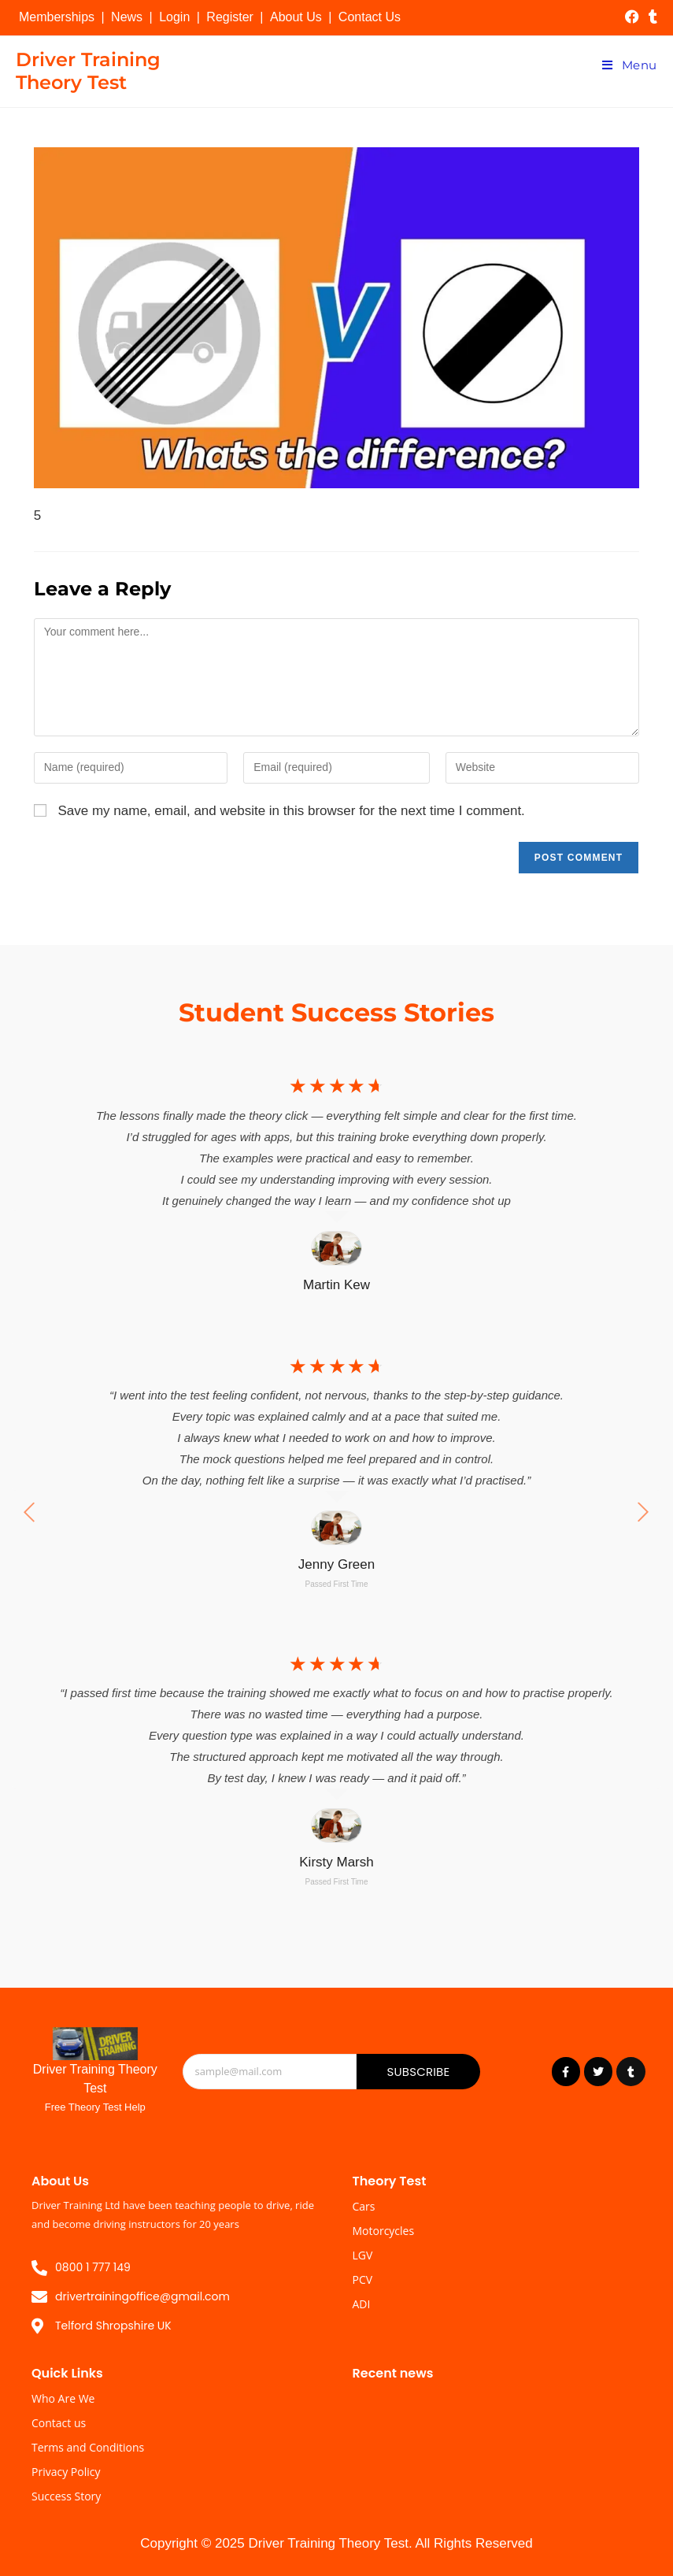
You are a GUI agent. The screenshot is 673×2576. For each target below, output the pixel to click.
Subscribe (417, 2071)
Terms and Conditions (87, 2447)
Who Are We (62, 2398)
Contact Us (369, 17)
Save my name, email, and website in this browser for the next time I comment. (290, 810)
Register (229, 17)
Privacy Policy (65, 2471)
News (126, 17)
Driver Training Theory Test (88, 71)
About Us (296, 17)
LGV (363, 2255)
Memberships (56, 17)
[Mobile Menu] (629, 64)
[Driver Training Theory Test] (95, 2043)
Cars (364, 2206)
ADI (362, 2303)
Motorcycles (384, 2230)
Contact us (58, 2422)
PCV (363, 2279)
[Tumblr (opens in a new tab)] (650, 17)
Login (174, 17)
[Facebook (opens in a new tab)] (632, 17)
